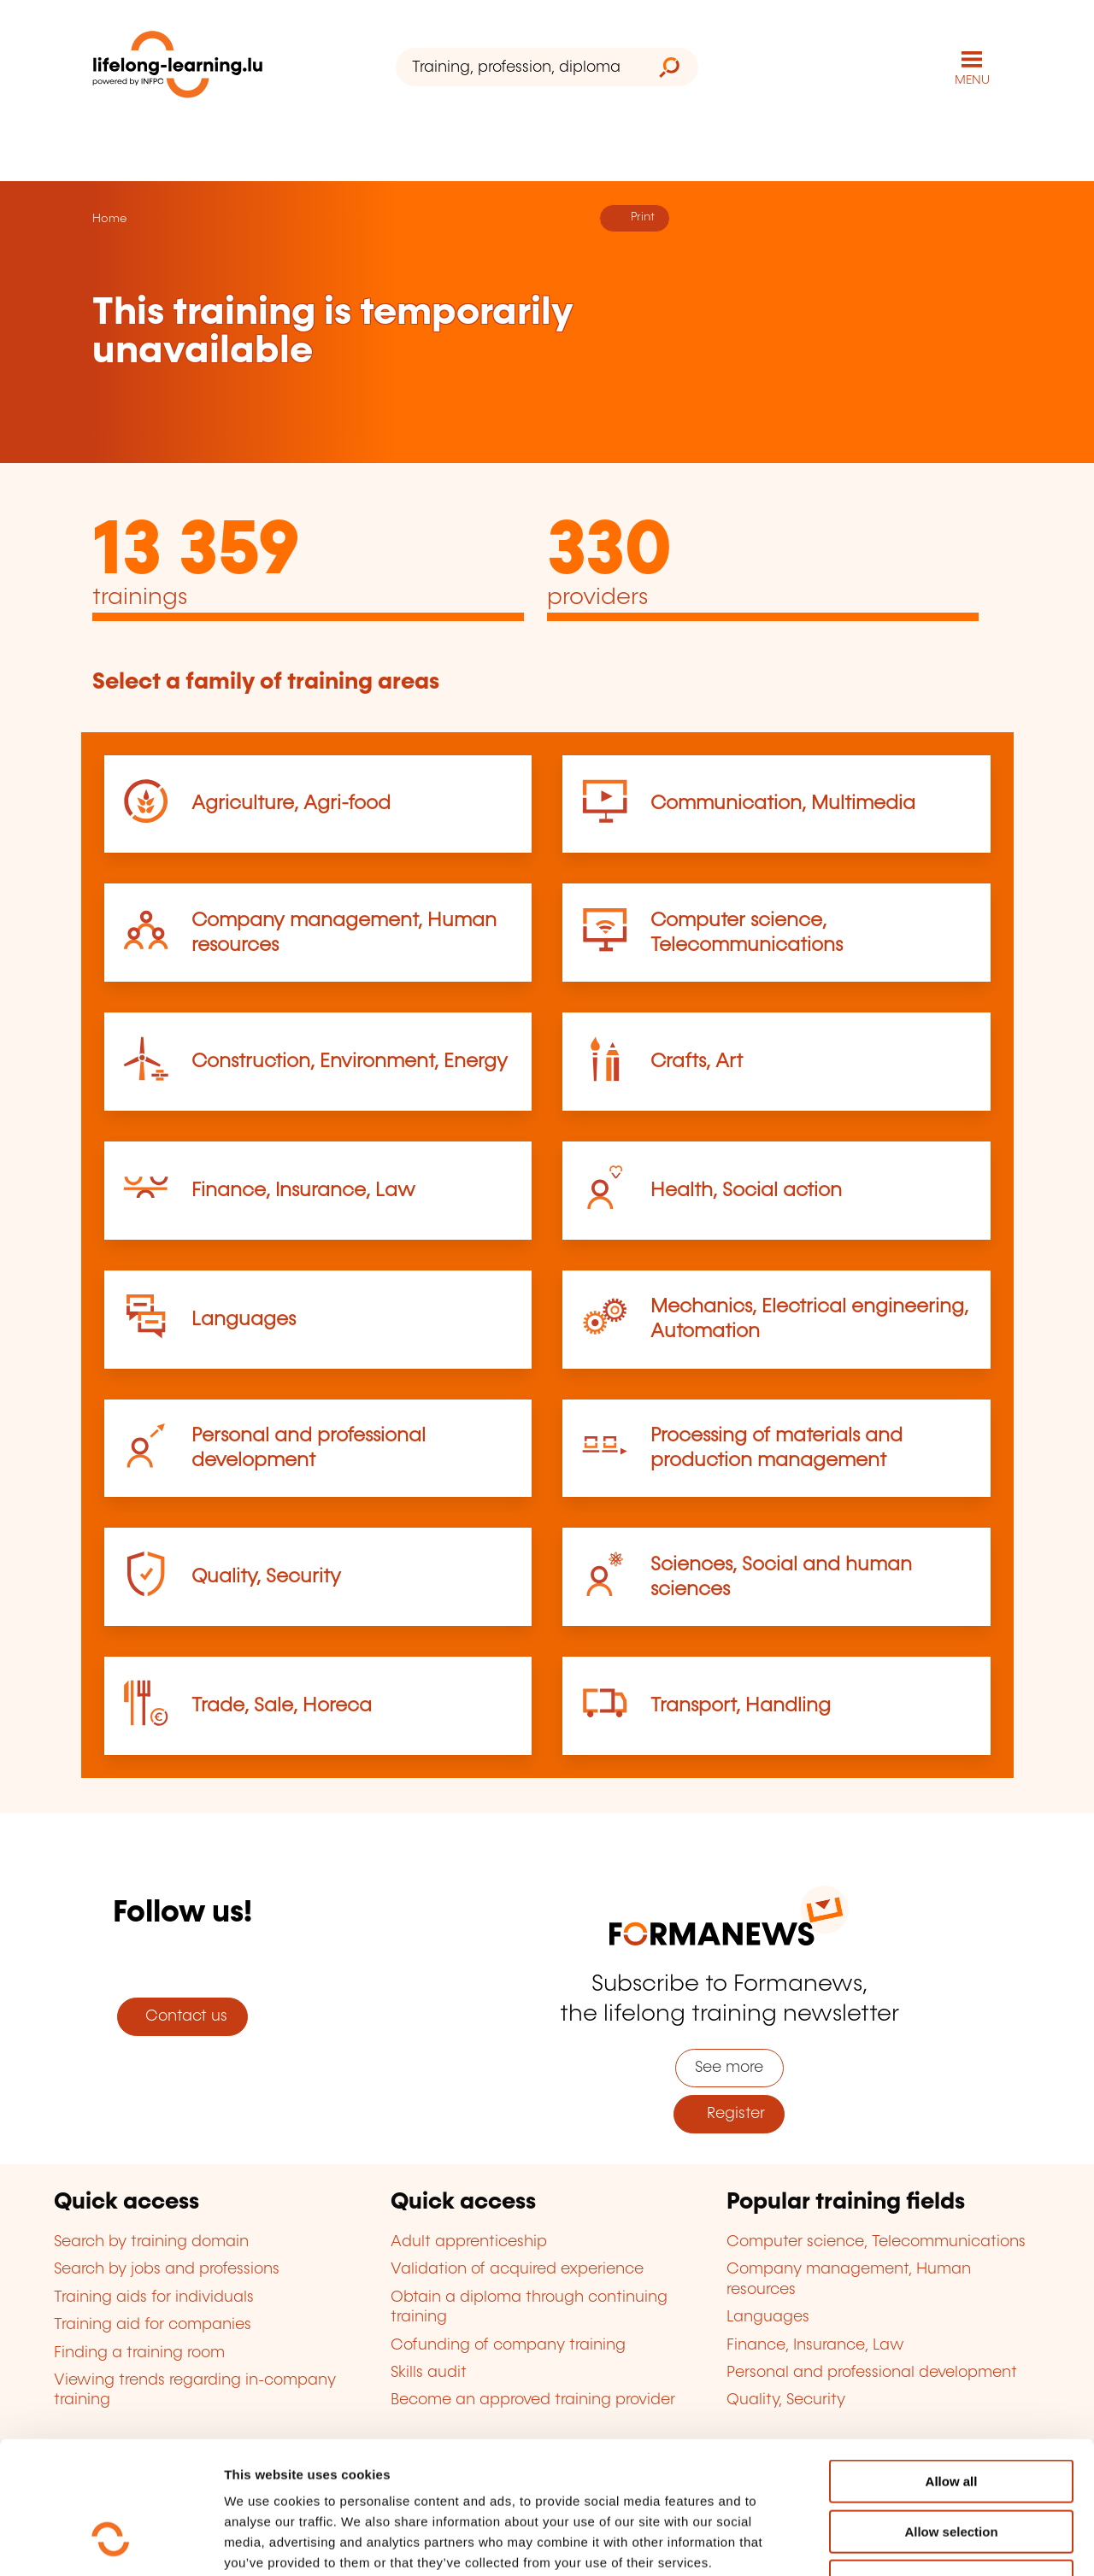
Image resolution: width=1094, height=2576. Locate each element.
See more (729, 2067)
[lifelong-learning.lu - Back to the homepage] (177, 68)
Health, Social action (746, 1190)
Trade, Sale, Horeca (281, 1706)
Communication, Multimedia (782, 803)
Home (109, 219)
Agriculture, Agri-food (291, 803)
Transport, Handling (740, 1706)
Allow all (952, 2367)
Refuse (951, 2467)
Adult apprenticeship (469, 2242)
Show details (900, 2542)
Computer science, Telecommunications (876, 2242)
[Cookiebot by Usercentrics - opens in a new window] (110, 2542)
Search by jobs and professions (166, 2269)
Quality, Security (266, 1577)
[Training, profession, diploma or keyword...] (518, 67)
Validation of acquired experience (517, 2269)
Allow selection (950, 2417)
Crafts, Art (696, 1061)
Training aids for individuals (154, 2297)
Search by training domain (151, 2242)
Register (729, 2113)
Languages (243, 1319)
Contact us (182, 2016)
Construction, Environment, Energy (349, 1061)
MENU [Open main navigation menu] (972, 80)
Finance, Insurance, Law (303, 1190)
